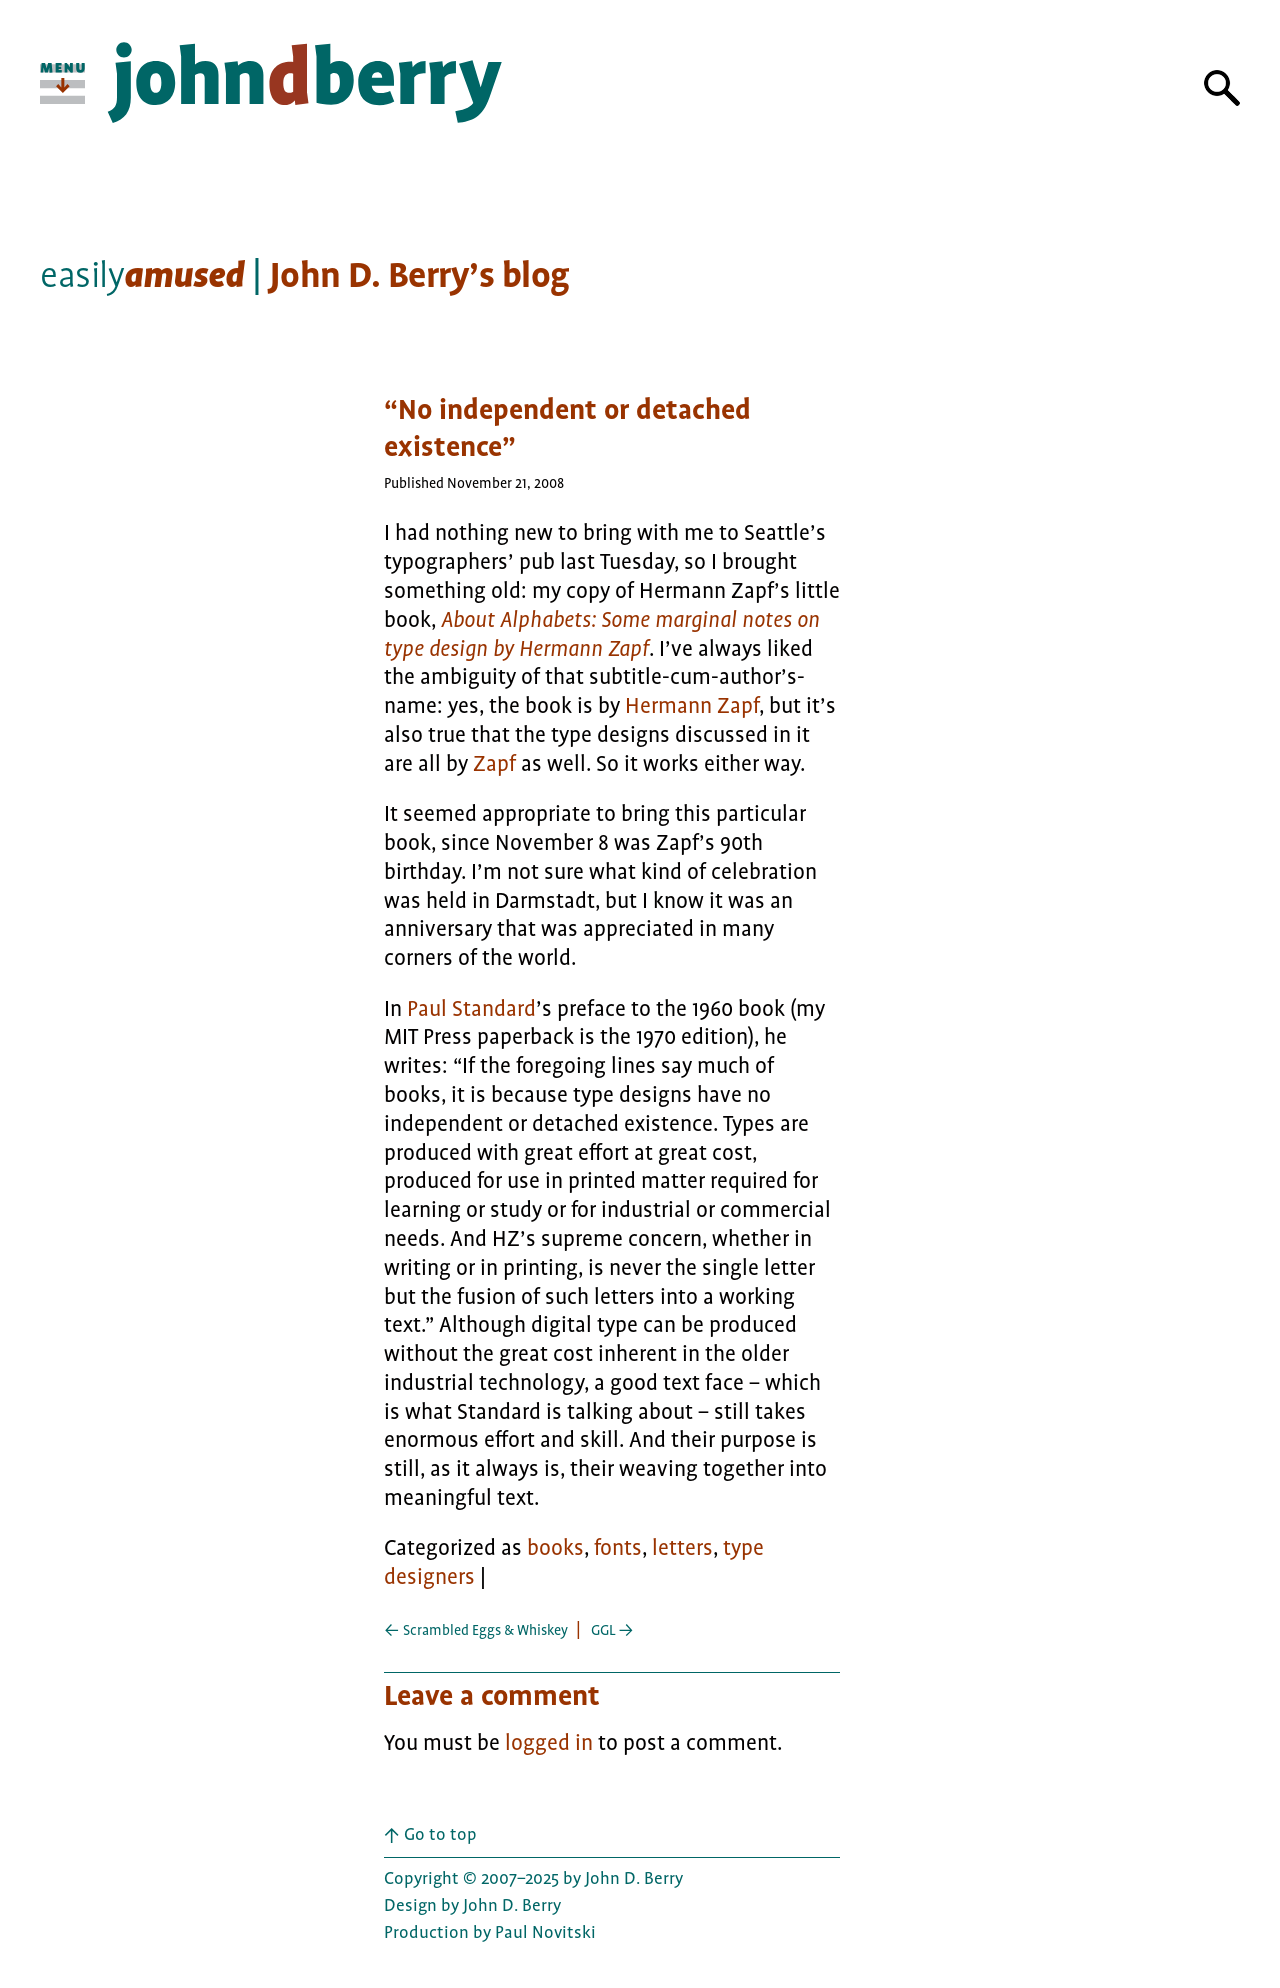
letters (682, 1548)
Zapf (494, 764)
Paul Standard (471, 1009)
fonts (618, 1548)
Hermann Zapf (692, 706)
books (555, 1548)
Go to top (430, 1834)
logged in (549, 1743)
